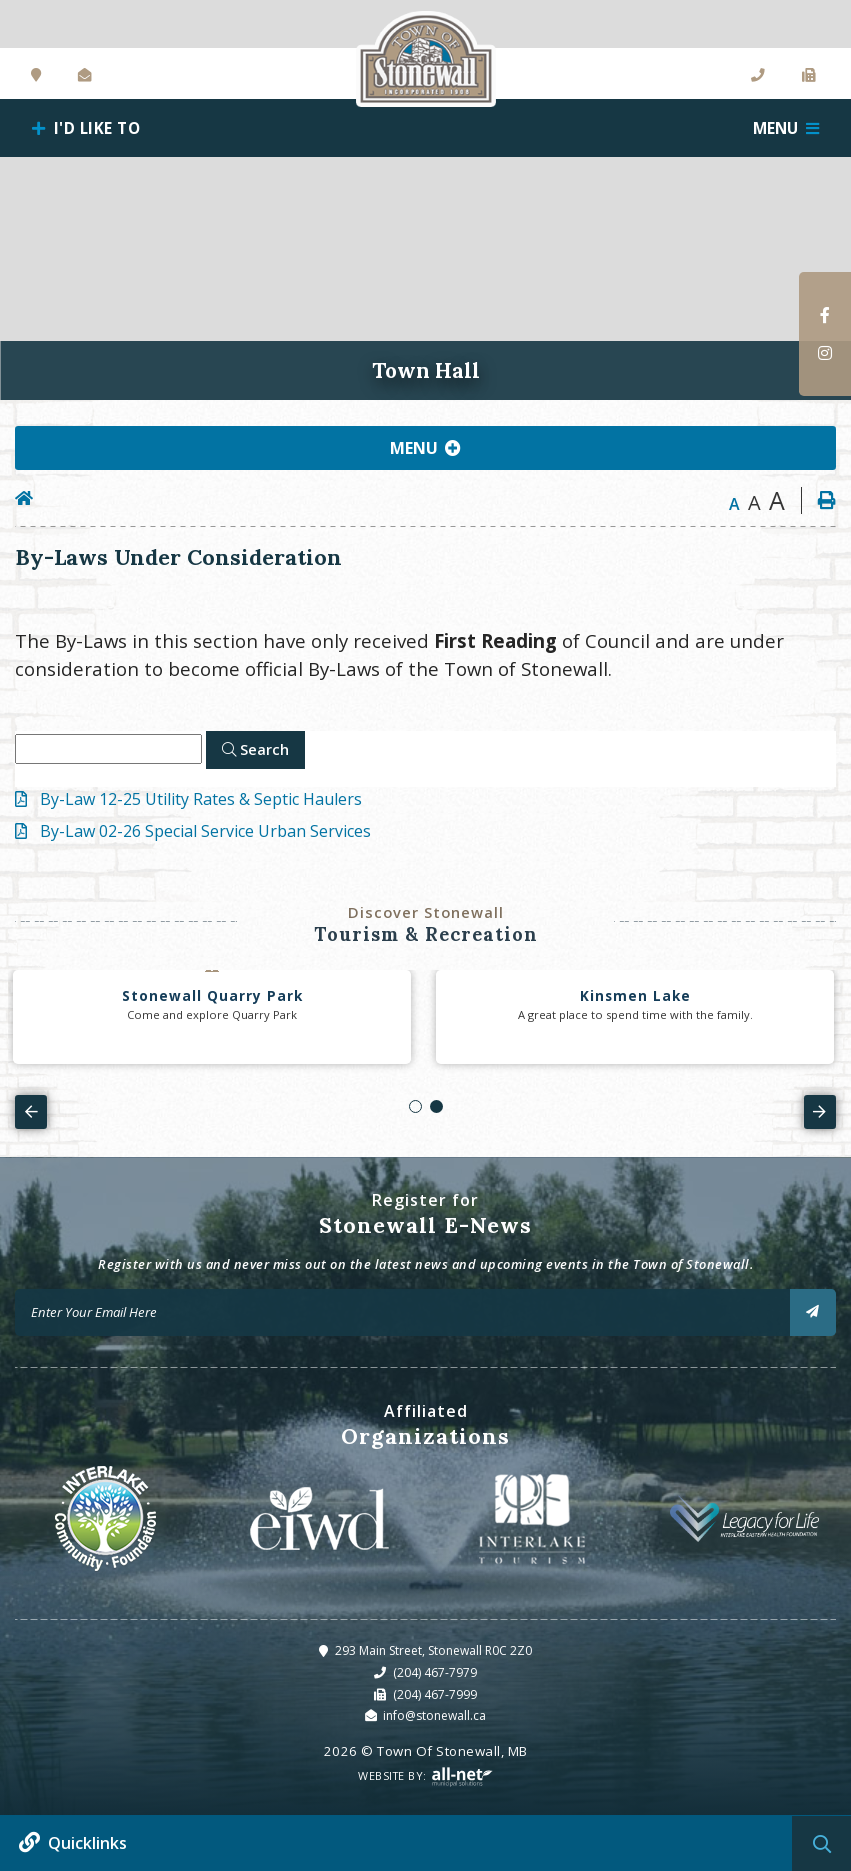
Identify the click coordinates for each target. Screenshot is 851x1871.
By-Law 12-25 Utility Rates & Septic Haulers (201, 799)
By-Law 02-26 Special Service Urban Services (205, 831)
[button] (415, 1106)
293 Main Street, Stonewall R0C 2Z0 (433, 1650)
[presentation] (31, 1112)
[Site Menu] (425, 448)
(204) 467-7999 (435, 1694)
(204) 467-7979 (435, 1672)
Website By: (425, 1776)
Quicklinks (87, 1843)
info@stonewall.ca (434, 1715)
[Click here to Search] (255, 750)
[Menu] (786, 128)
